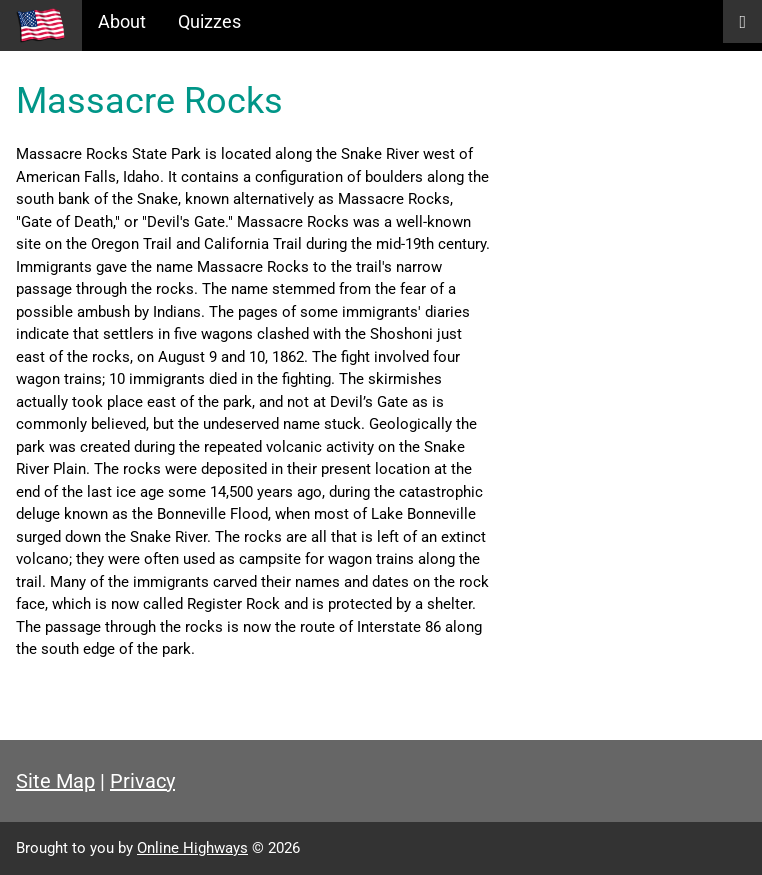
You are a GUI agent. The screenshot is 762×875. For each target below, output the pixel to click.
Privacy (142, 781)
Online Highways (192, 848)
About (122, 21)
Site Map (55, 781)
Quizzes (209, 21)
